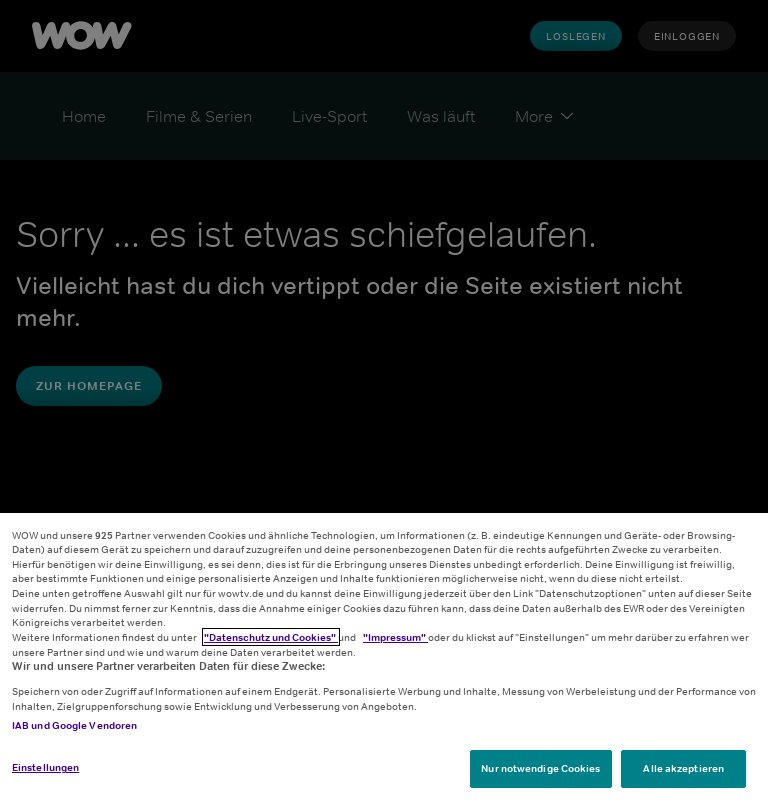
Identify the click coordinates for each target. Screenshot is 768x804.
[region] (384, 658)
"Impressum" (395, 637)
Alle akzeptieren (683, 768)
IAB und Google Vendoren (74, 725)
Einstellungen (45, 767)
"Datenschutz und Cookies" (271, 637)
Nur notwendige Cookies (540, 768)
